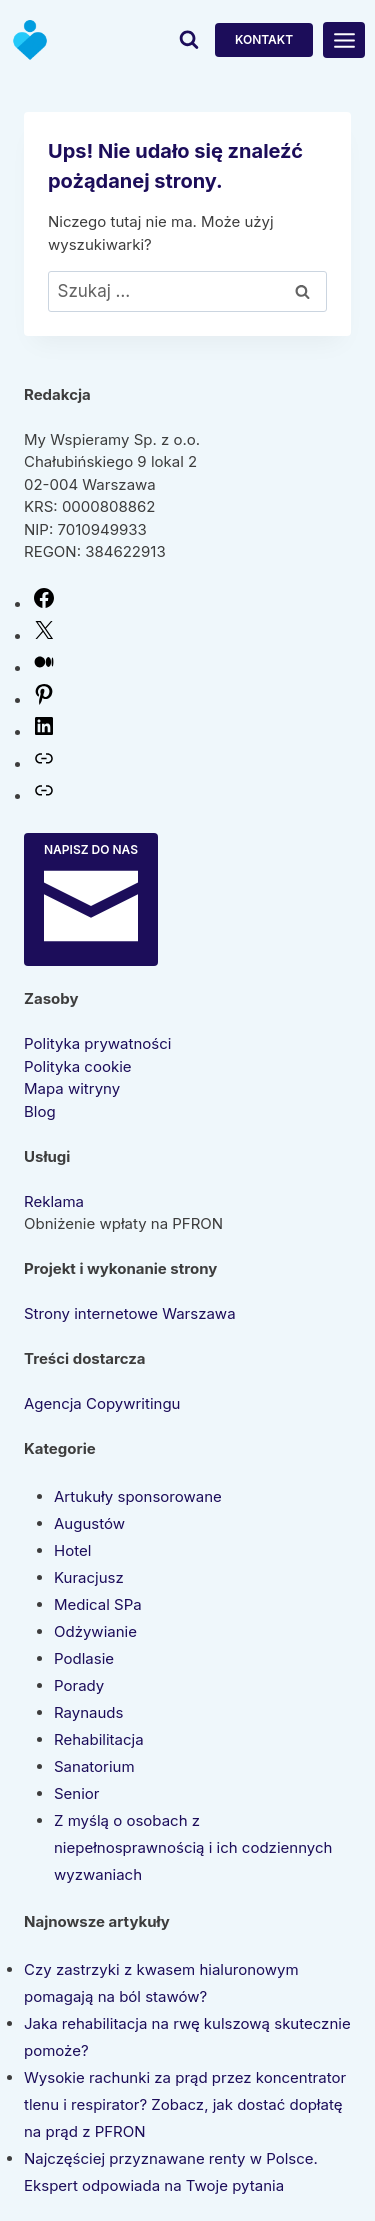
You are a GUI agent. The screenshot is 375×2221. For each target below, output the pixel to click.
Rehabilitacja (99, 1739)
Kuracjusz (89, 1577)
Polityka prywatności (97, 1043)
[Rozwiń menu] (344, 40)
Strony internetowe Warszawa (130, 1313)
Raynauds (88, 1712)
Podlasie (84, 1658)
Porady (79, 1685)
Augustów (89, 1523)
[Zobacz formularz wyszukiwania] (189, 40)
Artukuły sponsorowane (138, 1496)
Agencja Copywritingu (102, 1403)
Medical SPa (98, 1604)
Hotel (72, 1550)
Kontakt (264, 39)
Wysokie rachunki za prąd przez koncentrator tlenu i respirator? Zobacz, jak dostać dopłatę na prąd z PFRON (185, 2104)
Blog (40, 1111)
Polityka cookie (78, 1066)
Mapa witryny (72, 1088)
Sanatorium (94, 1766)
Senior (77, 1793)
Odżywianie (95, 1631)
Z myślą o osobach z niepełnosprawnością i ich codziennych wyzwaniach (193, 1847)
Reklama (54, 1201)
